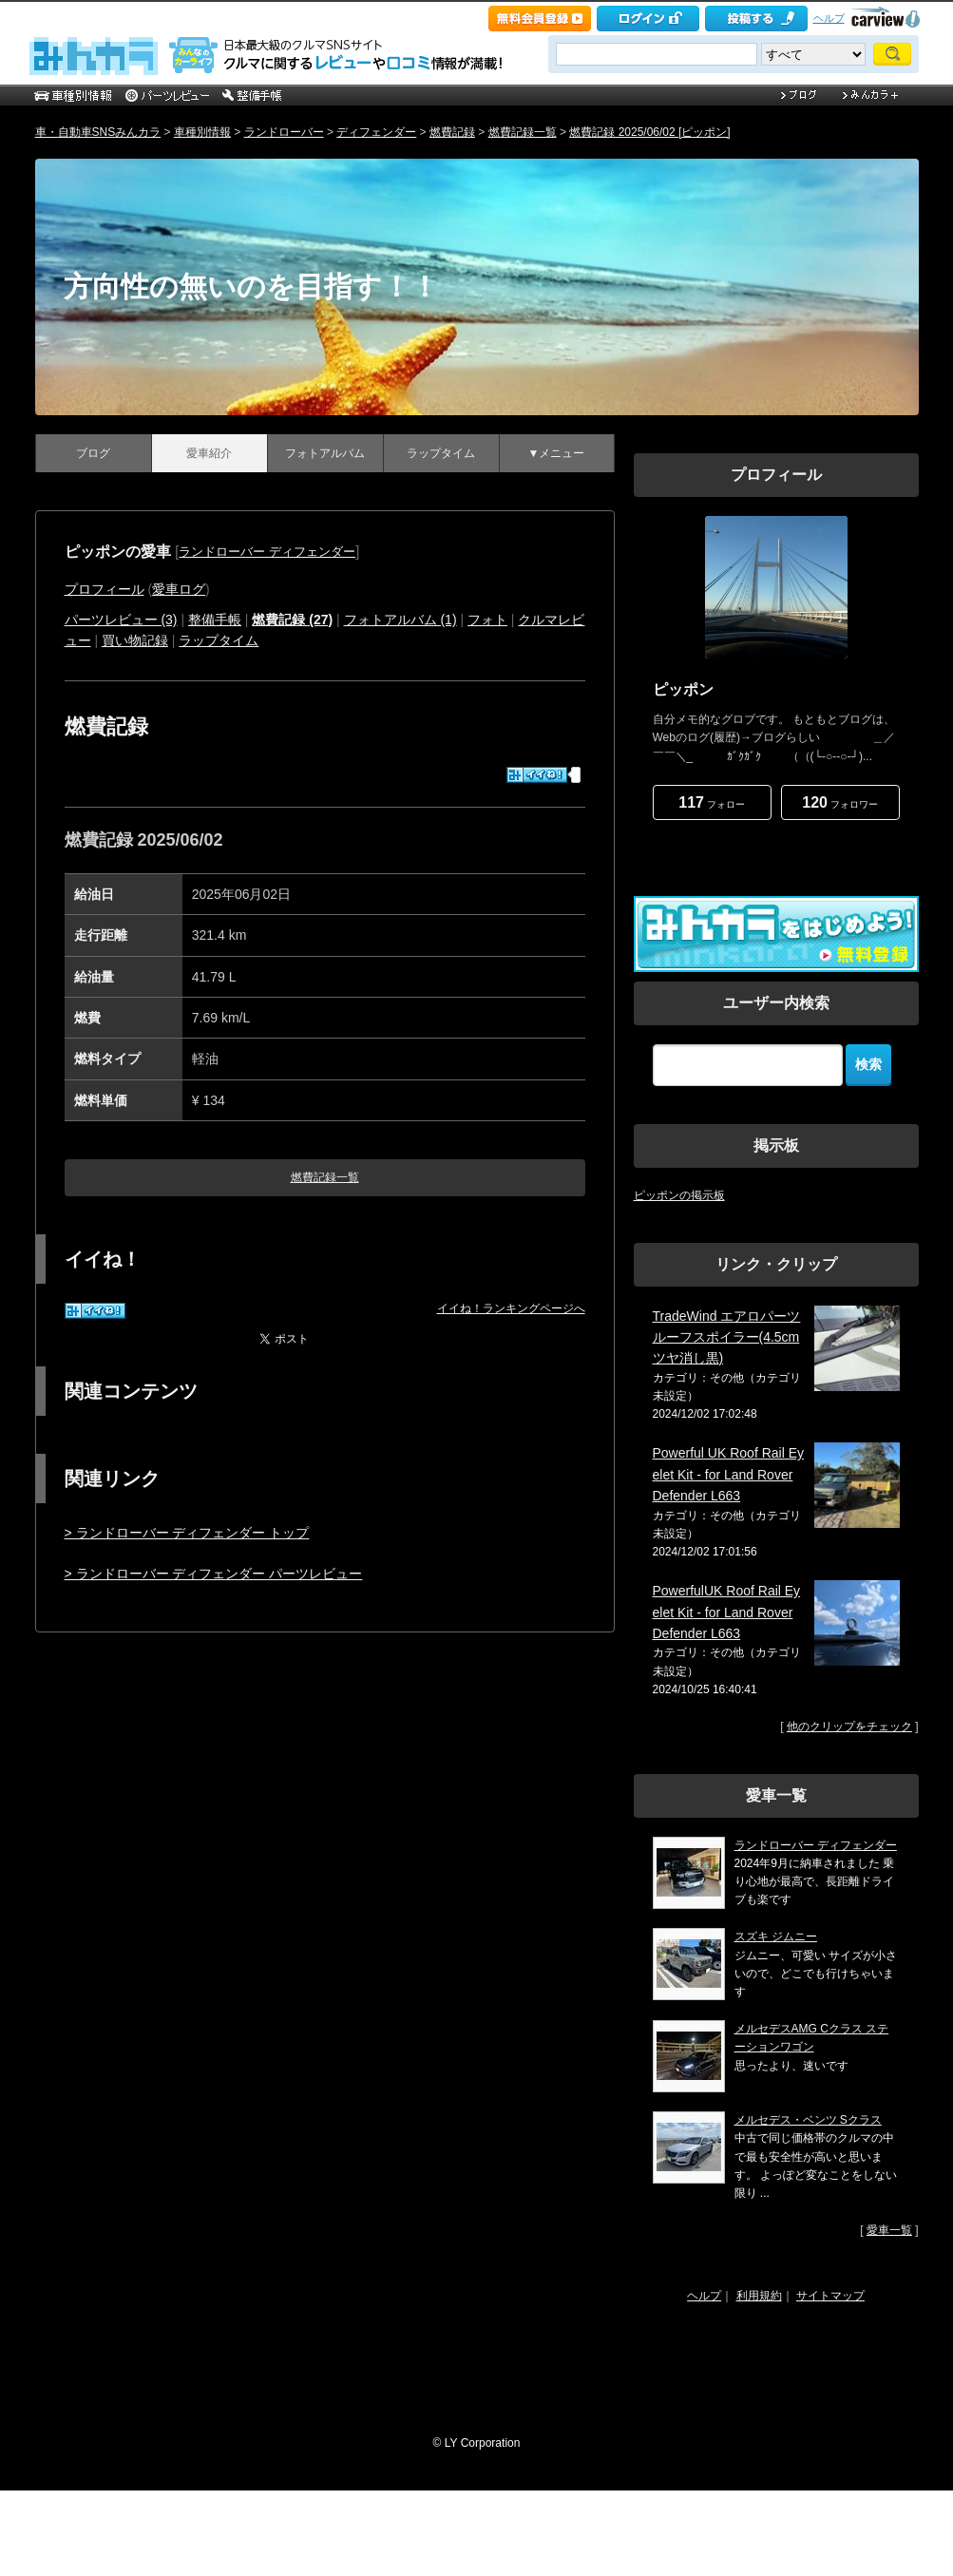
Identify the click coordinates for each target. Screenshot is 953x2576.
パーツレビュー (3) (121, 619)
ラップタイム (441, 453)
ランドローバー (284, 132)
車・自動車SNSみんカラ (98, 132)
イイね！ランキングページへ (511, 1308)
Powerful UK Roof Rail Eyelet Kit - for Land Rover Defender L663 (729, 1474)
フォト (487, 619)
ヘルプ (829, 18)
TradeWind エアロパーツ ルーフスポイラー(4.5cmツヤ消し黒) (727, 1337)
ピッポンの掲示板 (679, 1195)
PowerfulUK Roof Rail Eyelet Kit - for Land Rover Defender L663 (727, 1612)
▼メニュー (556, 453)
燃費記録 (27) (292, 619)
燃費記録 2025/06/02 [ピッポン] (649, 132)
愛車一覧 (889, 2230)
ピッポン (683, 689)
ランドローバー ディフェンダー (267, 551)
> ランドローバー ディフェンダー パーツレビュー (214, 1573)
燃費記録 (452, 132)
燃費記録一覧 (522, 132)
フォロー (711, 802)
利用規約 (759, 2295)
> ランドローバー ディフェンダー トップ (187, 1532)
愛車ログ (178, 589)
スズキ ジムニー (775, 1936)
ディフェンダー (376, 132)
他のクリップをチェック (849, 1726)
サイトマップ (830, 2295)
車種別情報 (202, 132)
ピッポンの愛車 (118, 552)
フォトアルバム (325, 453)
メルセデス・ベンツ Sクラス (808, 2120)
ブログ (93, 453)
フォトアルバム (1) (400, 619)
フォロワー (839, 802)
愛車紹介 (209, 453)
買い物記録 (135, 640)
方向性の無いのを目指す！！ (251, 286)
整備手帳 (214, 619)
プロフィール (104, 589)
